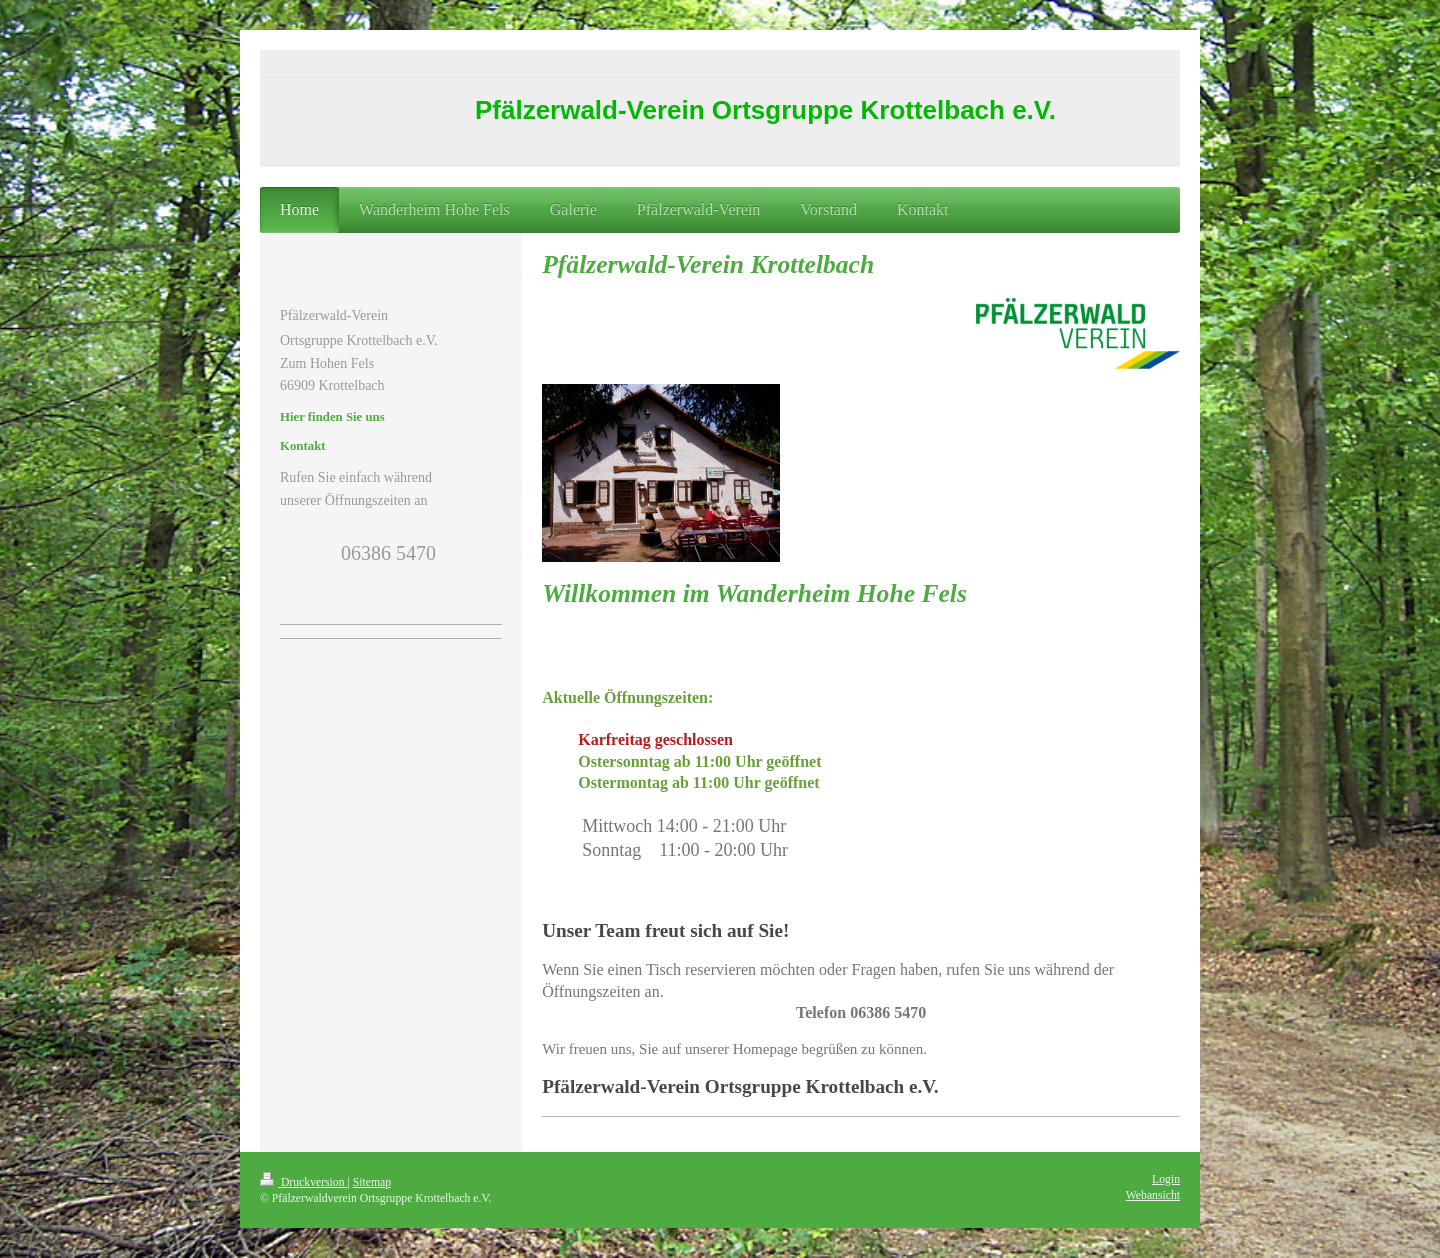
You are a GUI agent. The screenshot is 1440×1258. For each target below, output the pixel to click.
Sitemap (372, 1182)
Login (1166, 1179)
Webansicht (1153, 1195)
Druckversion (303, 1182)
